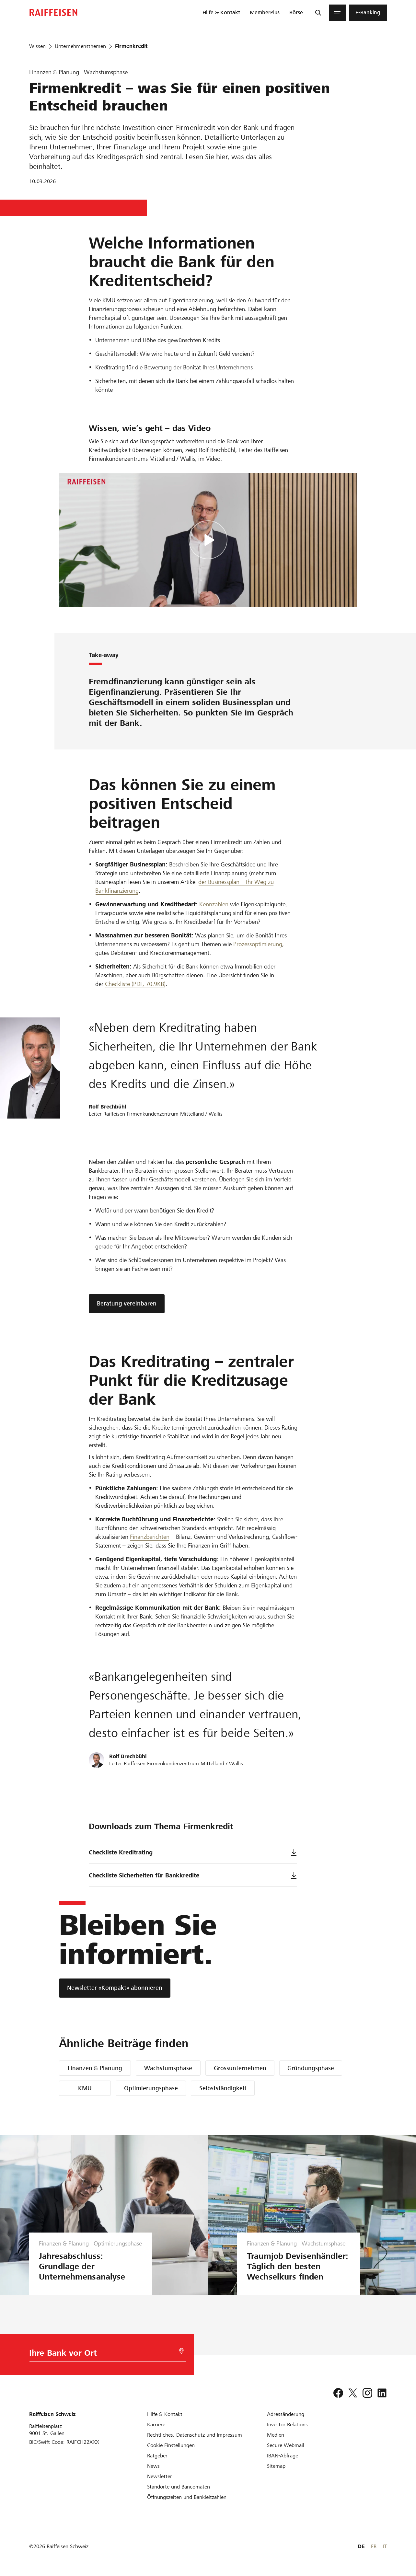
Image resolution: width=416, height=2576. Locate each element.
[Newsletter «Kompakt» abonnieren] (114, 1988)
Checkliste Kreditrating (193, 1852)
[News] (153, 2466)
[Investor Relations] (287, 2424)
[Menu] (337, 13)
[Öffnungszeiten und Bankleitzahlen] (186, 2497)
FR (373, 2546)
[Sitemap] (276, 2466)
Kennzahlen (213, 904)
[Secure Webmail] (285, 2445)
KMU (85, 2088)
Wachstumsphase (168, 2068)
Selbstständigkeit (223, 2088)
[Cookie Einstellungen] (171, 2445)
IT (385, 2546)
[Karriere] (156, 2424)
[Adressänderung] (285, 2414)
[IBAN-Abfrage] (282, 2456)
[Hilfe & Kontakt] (164, 2414)
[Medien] (275, 2435)
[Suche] (318, 13)
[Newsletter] (159, 2476)
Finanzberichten (149, 1536)
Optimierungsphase (151, 2088)
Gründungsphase (310, 2068)
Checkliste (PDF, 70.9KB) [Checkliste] (135, 984)
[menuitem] (221, 13)
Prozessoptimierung (257, 944)
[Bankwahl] (100, 2354)
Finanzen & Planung (95, 2068)
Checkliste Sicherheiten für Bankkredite (193, 1875)
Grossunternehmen (240, 2068)
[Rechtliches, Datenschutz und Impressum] (194, 2435)
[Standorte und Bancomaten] (178, 2487)
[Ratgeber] (157, 2456)
